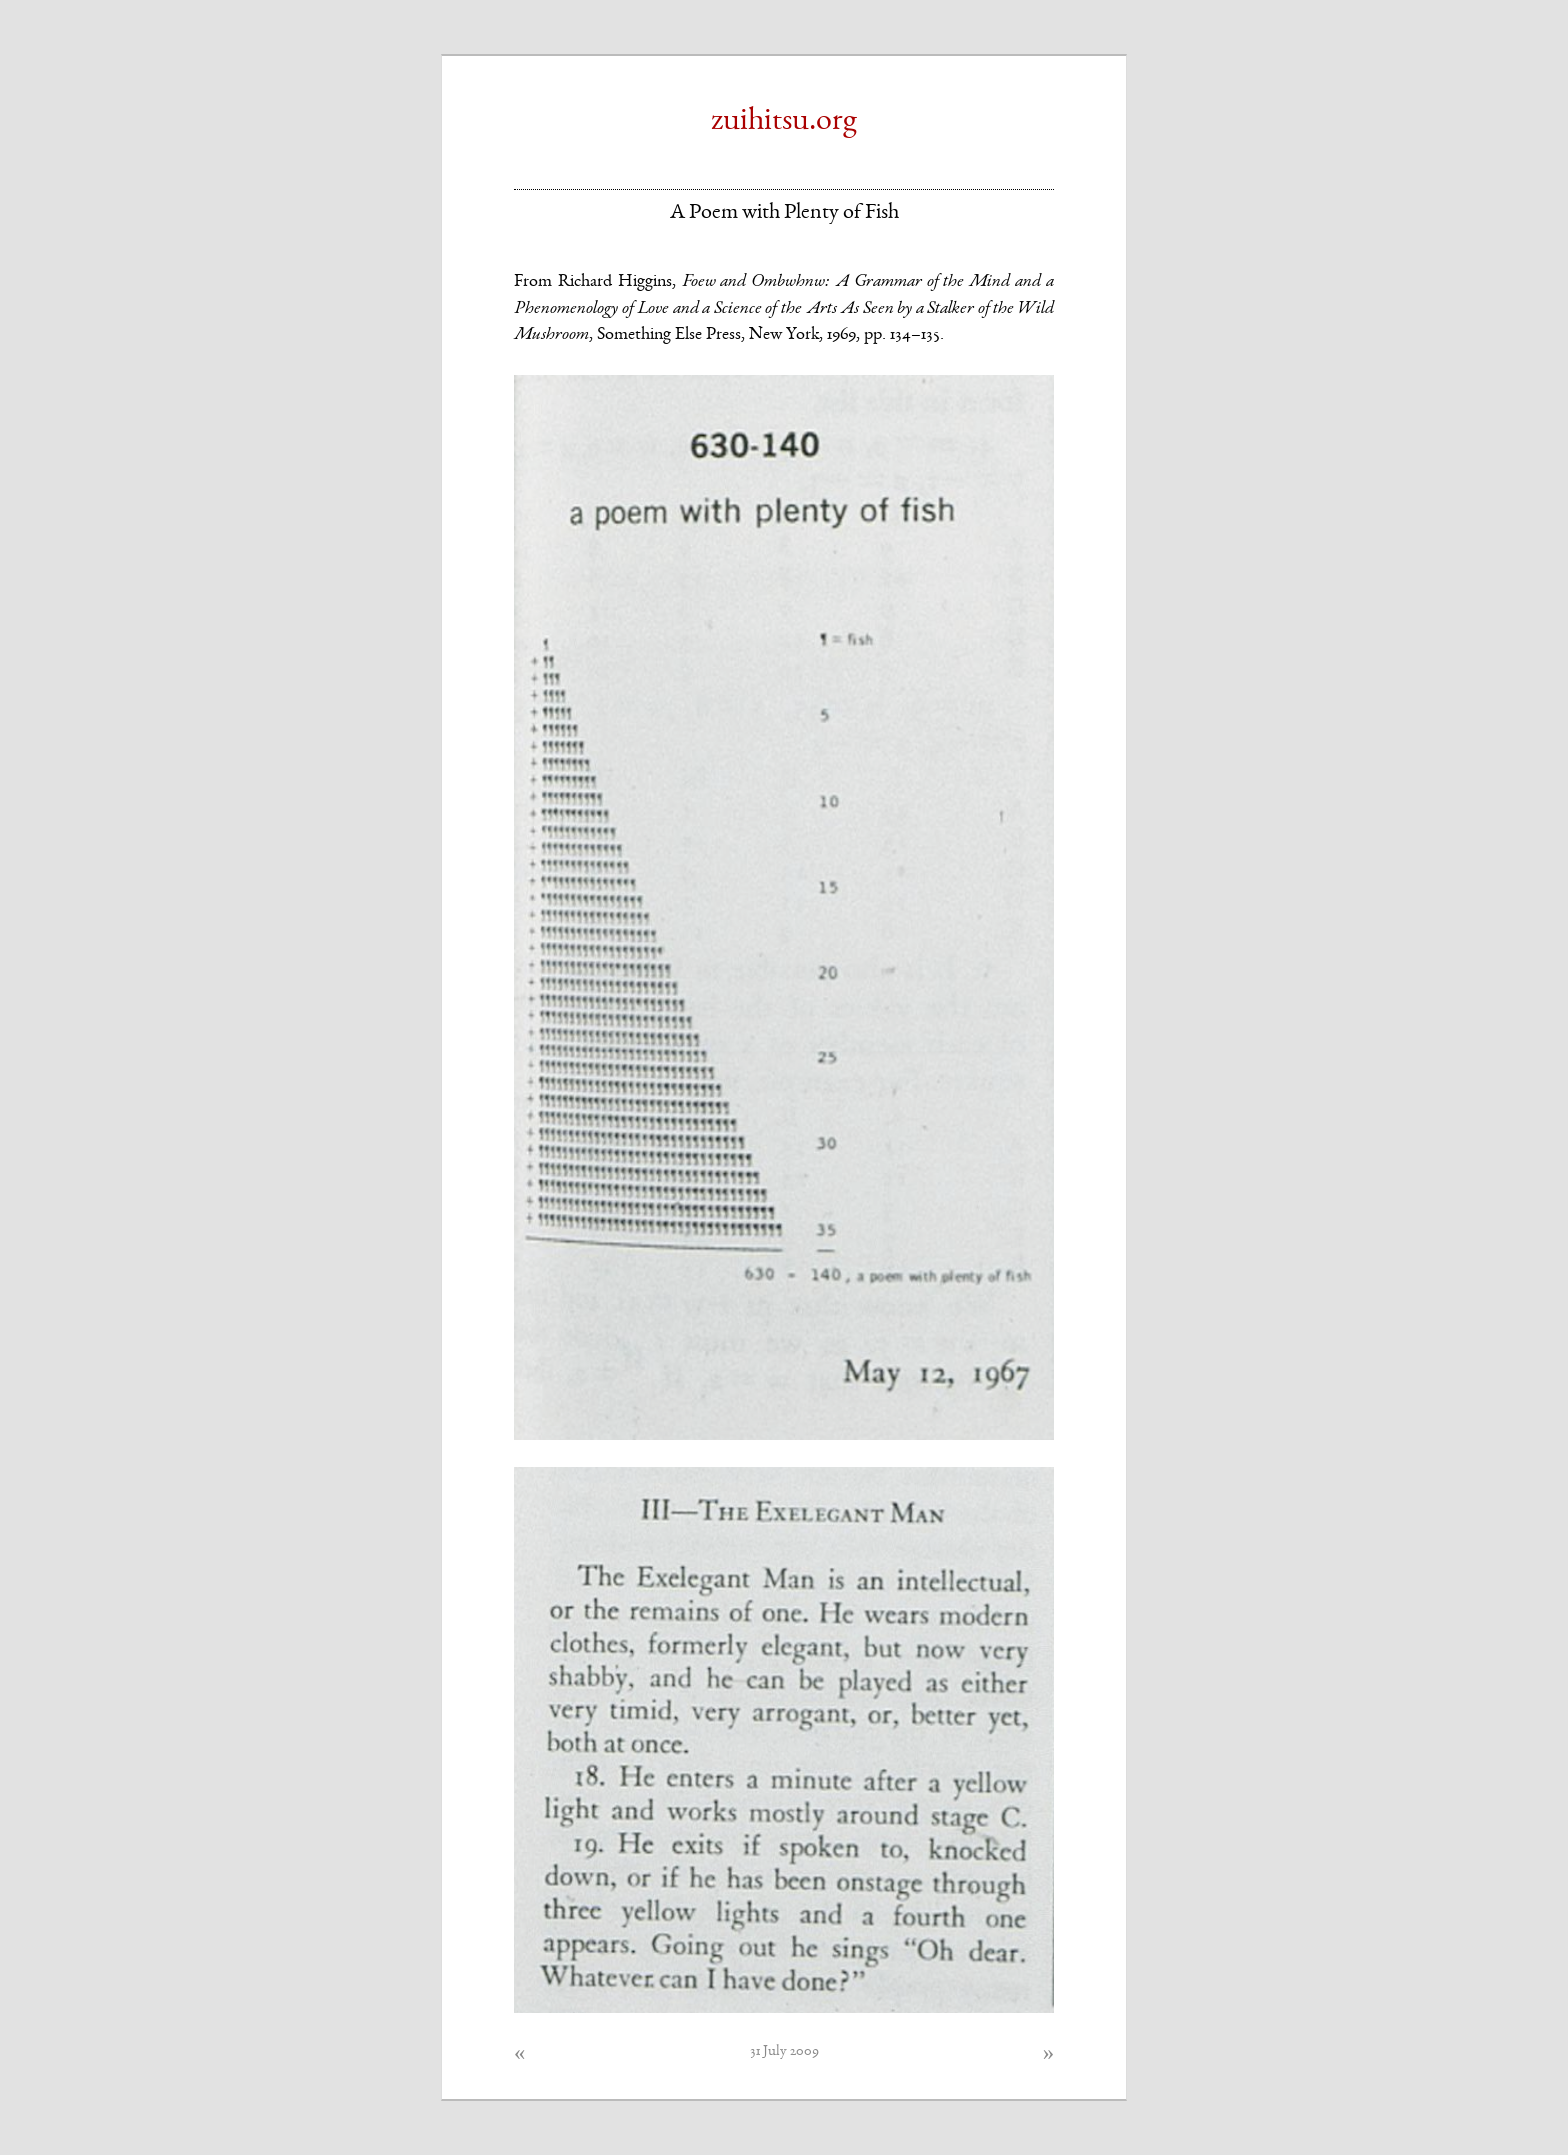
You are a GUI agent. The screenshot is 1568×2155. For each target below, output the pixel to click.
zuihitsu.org (784, 122)
